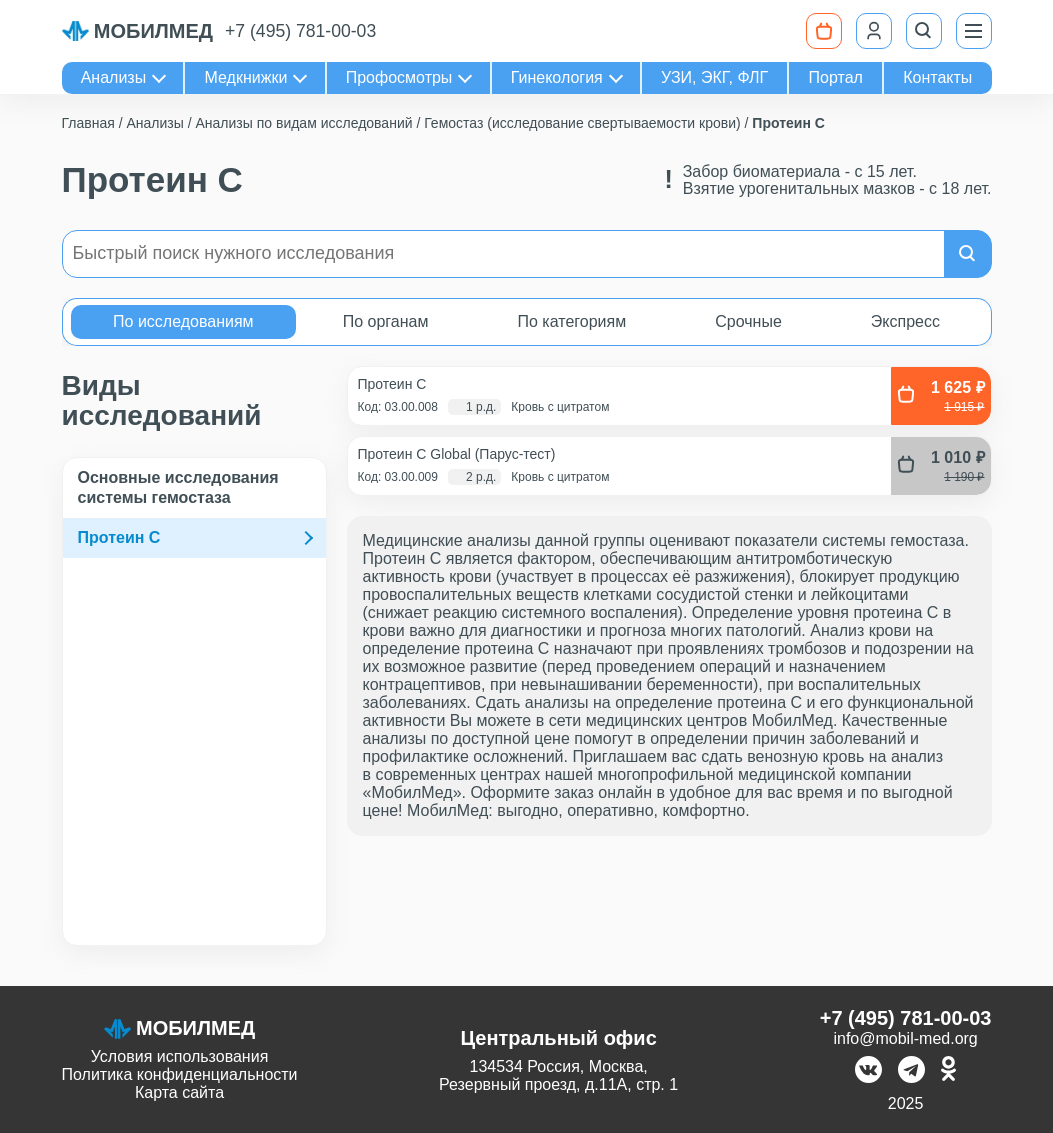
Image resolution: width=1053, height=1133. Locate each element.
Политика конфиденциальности (180, 1074)
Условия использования (180, 1056)
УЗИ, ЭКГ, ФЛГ (714, 77)
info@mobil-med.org (905, 1038)
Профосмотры (399, 77)
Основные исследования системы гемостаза (178, 487)
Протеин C (119, 537)
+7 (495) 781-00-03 (300, 31)
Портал (836, 77)
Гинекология (557, 77)
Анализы (114, 77)
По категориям (571, 321)
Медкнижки (246, 77)
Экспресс (905, 321)
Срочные (748, 321)
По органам (386, 321)
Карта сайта (179, 1092)
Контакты (937, 77)
